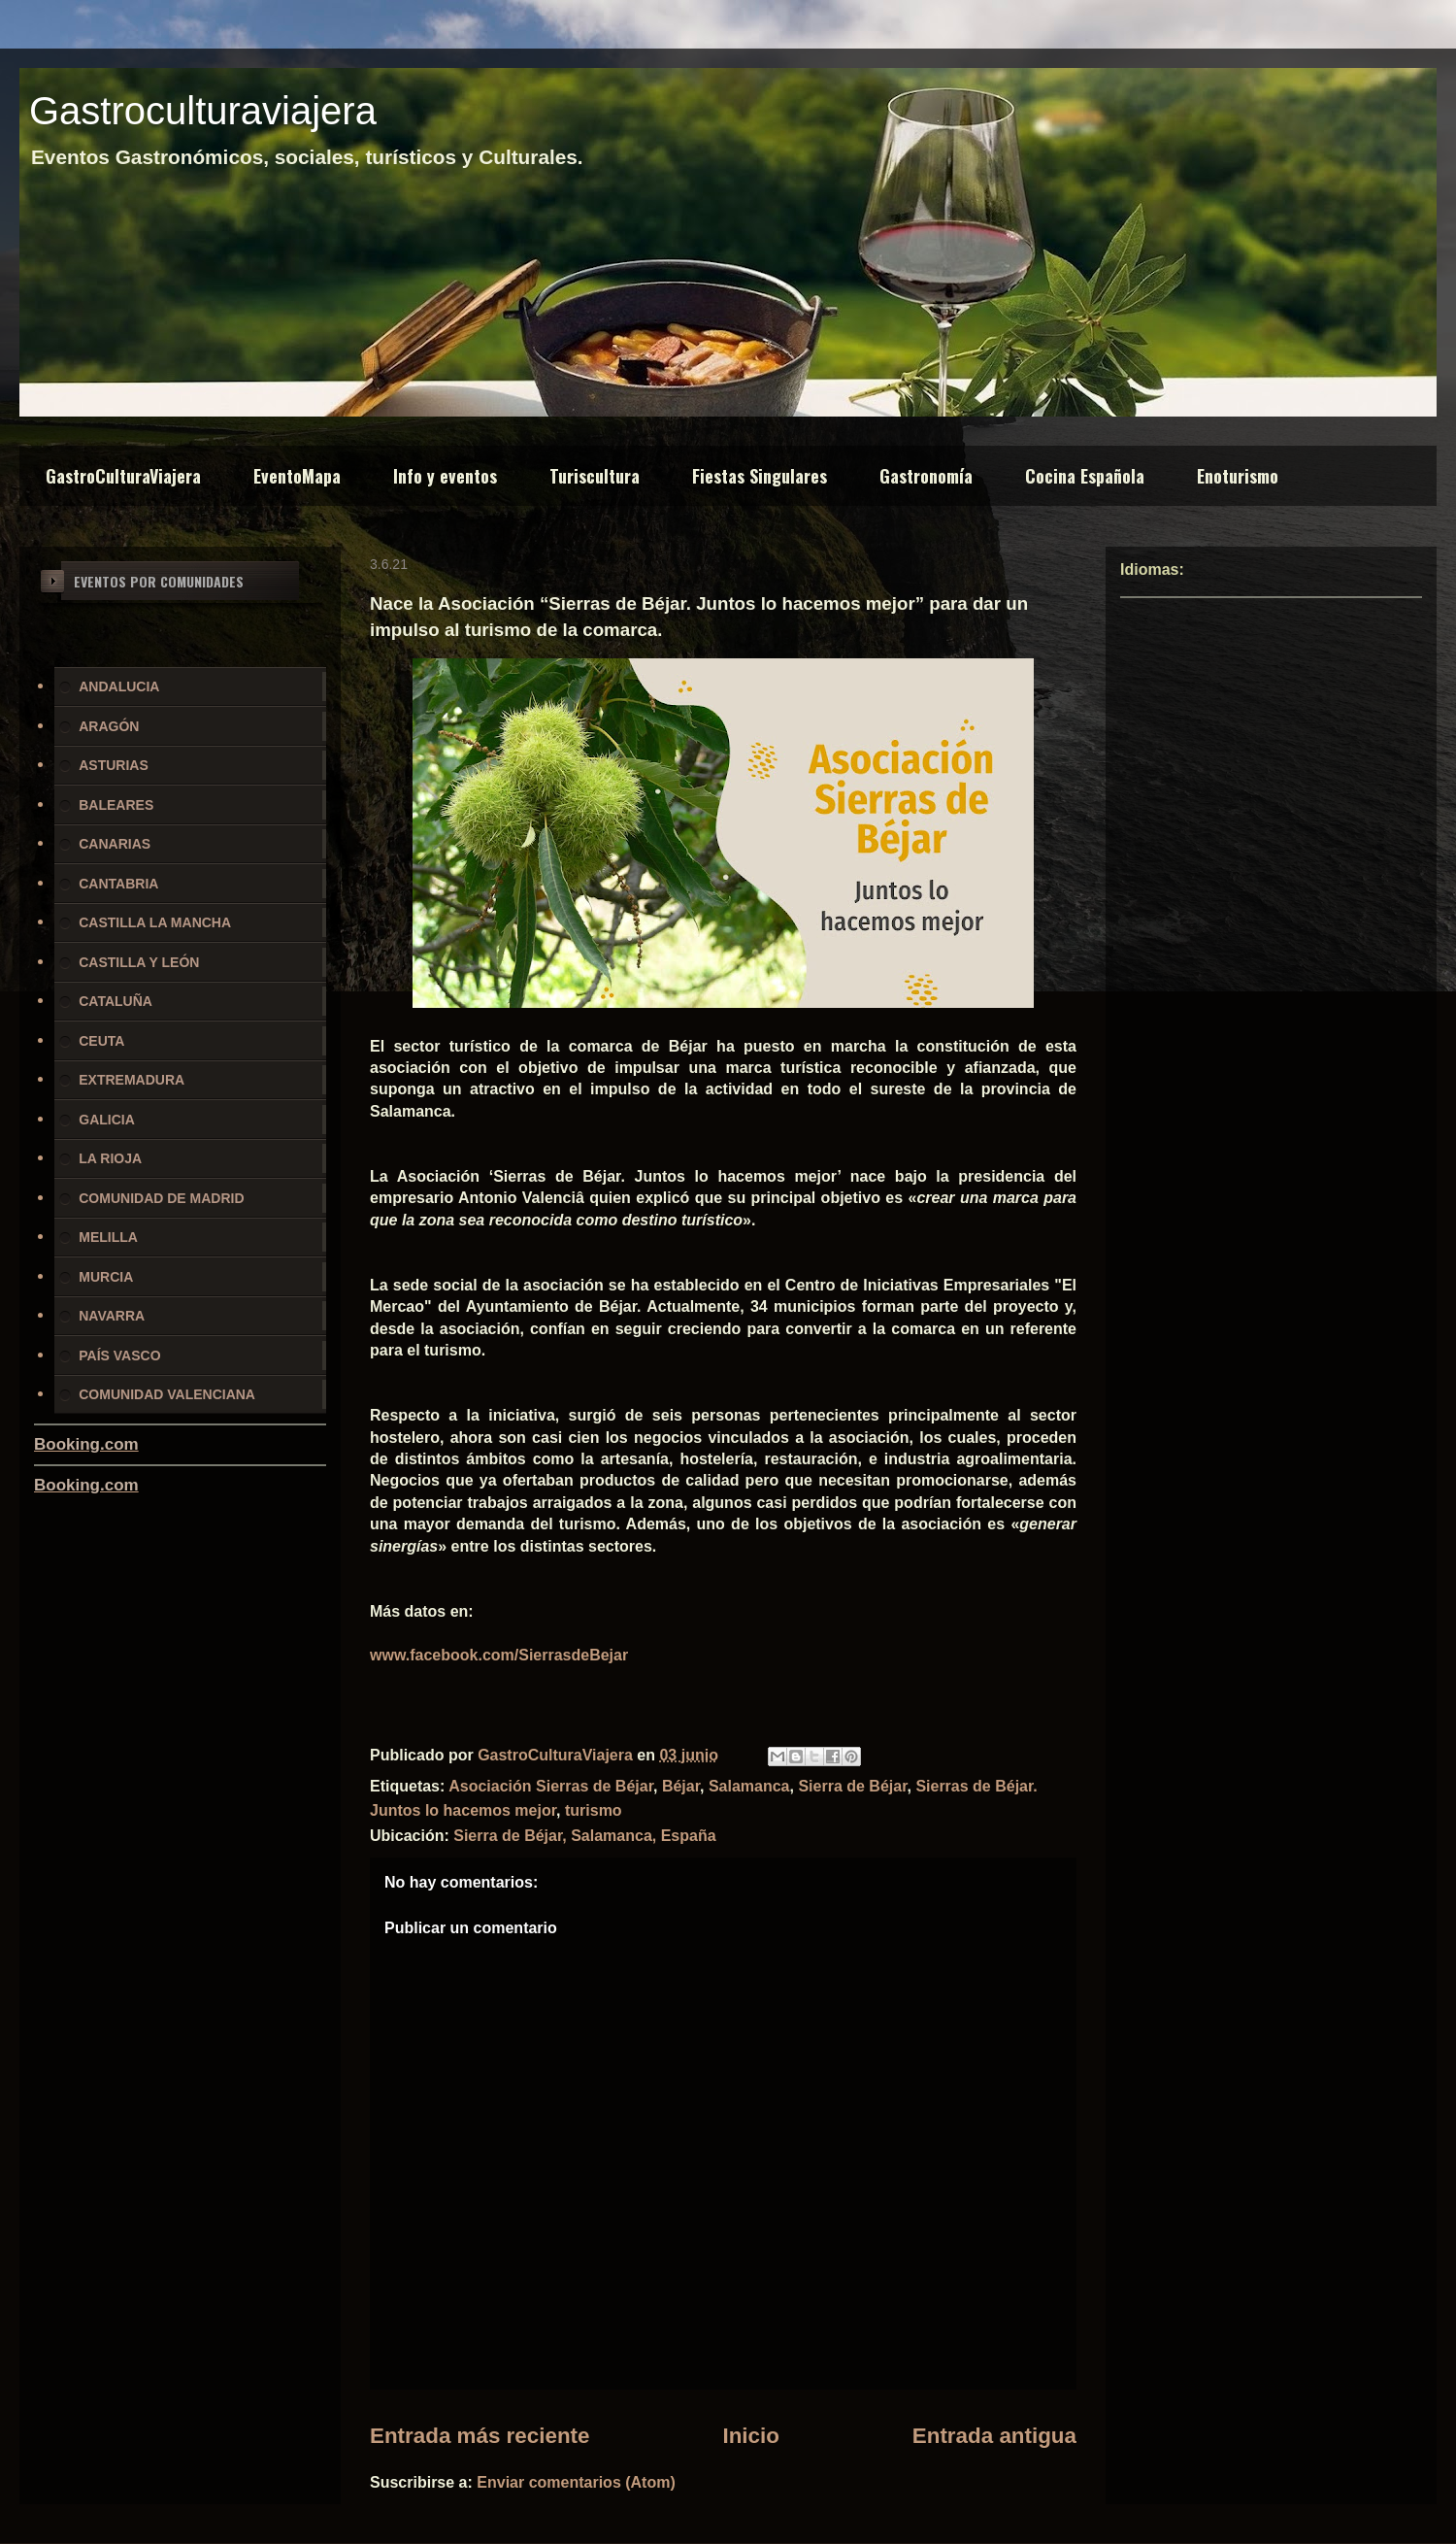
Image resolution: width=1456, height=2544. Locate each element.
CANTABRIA (118, 883)
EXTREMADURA (131, 1080)
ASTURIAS (114, 765)
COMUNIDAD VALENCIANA (167, 1394)
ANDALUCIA (119, 686)
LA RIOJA (110, 1158)
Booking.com (86, 1444)
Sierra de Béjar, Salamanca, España (584, 1835)
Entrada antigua (994, 2436)
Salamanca (749, 1786)
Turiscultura (594, 475)
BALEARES (116, 805)
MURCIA (106, 1277)
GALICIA (107, 1119)
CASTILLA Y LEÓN (139, 962)
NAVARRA (112, 1315)
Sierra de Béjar (852, 1786)
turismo (593, 1810)
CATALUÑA (115, 1001)
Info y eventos (445, 475)
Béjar (681, 1786)
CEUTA (101, 1041)
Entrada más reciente (480, 2436)
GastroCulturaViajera (123, 475)
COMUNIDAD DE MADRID (161, 1198)
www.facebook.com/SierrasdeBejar (499, 1655)
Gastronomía (926, 475)
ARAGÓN (109, 726)
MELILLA (108, 1237)
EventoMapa (297, 475)
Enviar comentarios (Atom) (576, 2482)
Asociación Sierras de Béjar (550, 1786)
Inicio (750, 2436)
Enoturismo (1237, 475)
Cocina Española (1084, 475)
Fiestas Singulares (759, 475)
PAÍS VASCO (119, 1355)
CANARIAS (114, 844)
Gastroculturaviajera (203, 110)
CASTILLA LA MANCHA (155, 922)
